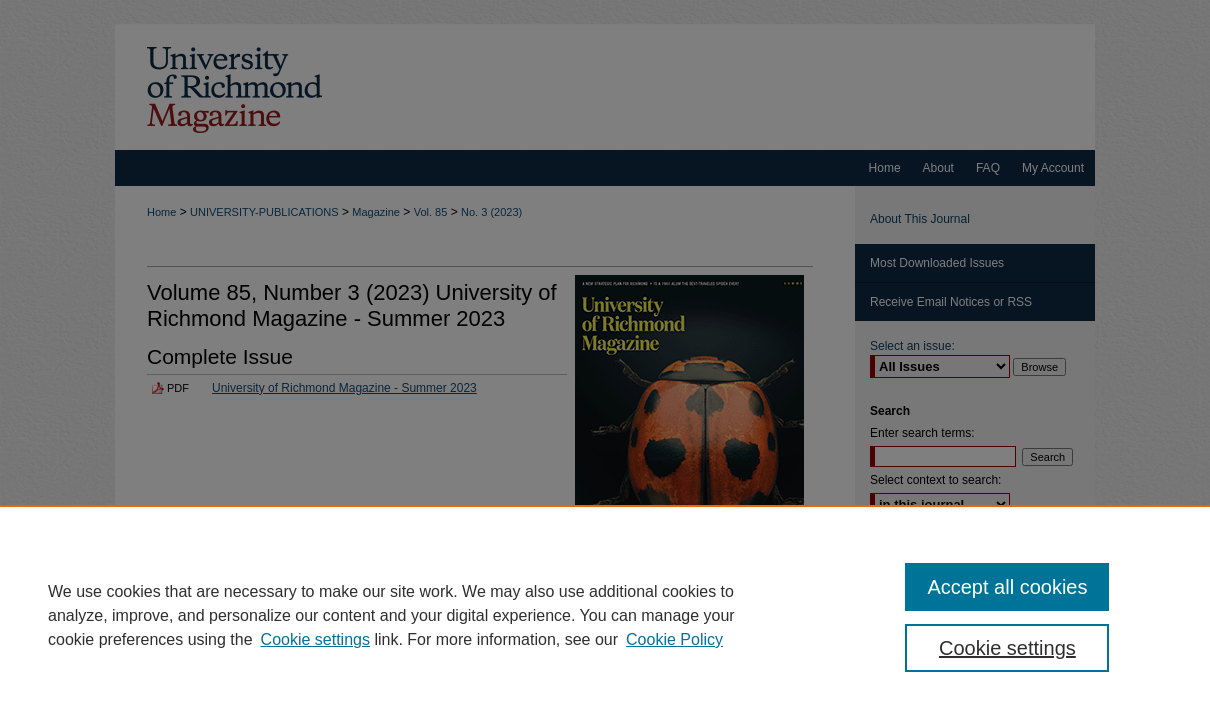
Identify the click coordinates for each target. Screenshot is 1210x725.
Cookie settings (315, 639)
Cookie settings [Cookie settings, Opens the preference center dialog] (1007, 648)
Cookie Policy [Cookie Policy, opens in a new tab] (674, 639)
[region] (605, 615)
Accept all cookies (1007, 587)
